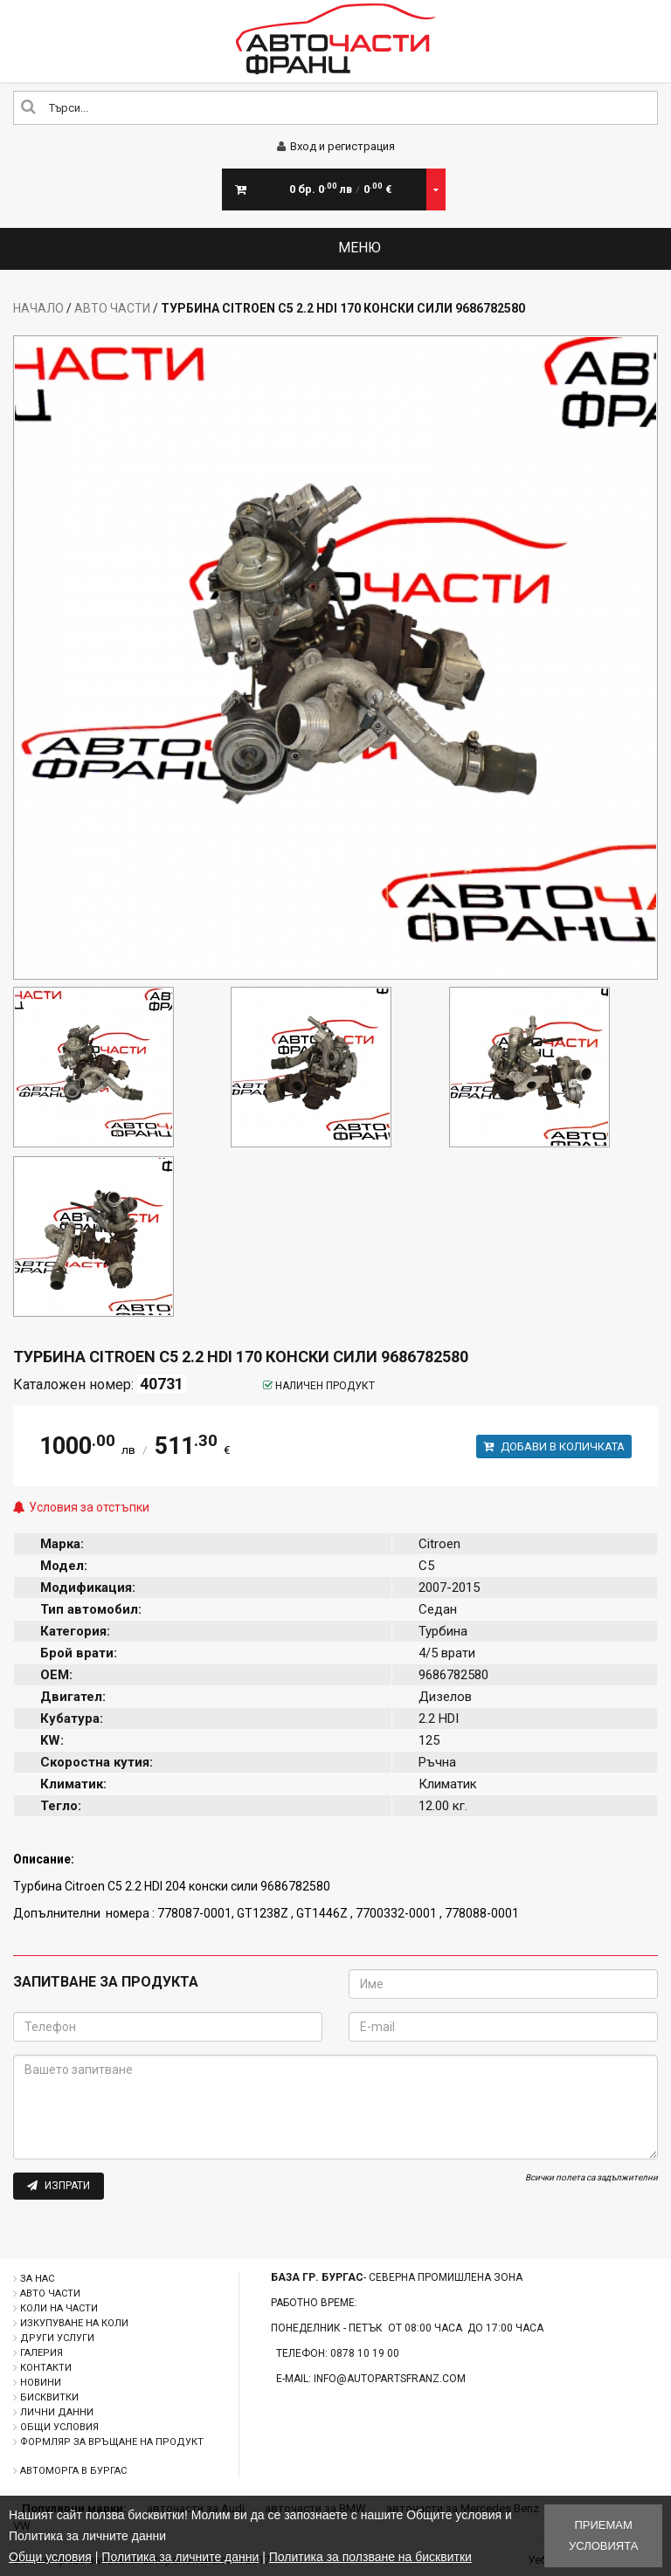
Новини (40, 2382)
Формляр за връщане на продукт (112, 2442)
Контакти (46, 2367)
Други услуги (57, 2338)
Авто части (112, 308)
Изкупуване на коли (74, 2323)
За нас (37, 2278)
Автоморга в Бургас (73, 2470)
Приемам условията (603, 2535)
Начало (38, 308)
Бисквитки (49, 2397)
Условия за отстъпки (89, 1507)
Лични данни (56, 2412)
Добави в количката (554, 1446)
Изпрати (58, 2186)
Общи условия (59, 2427)
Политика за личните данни (180, 2557)
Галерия (41, 2353)
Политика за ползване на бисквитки (370, 2557)
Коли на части (59, 2308)
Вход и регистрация (336, 146)
